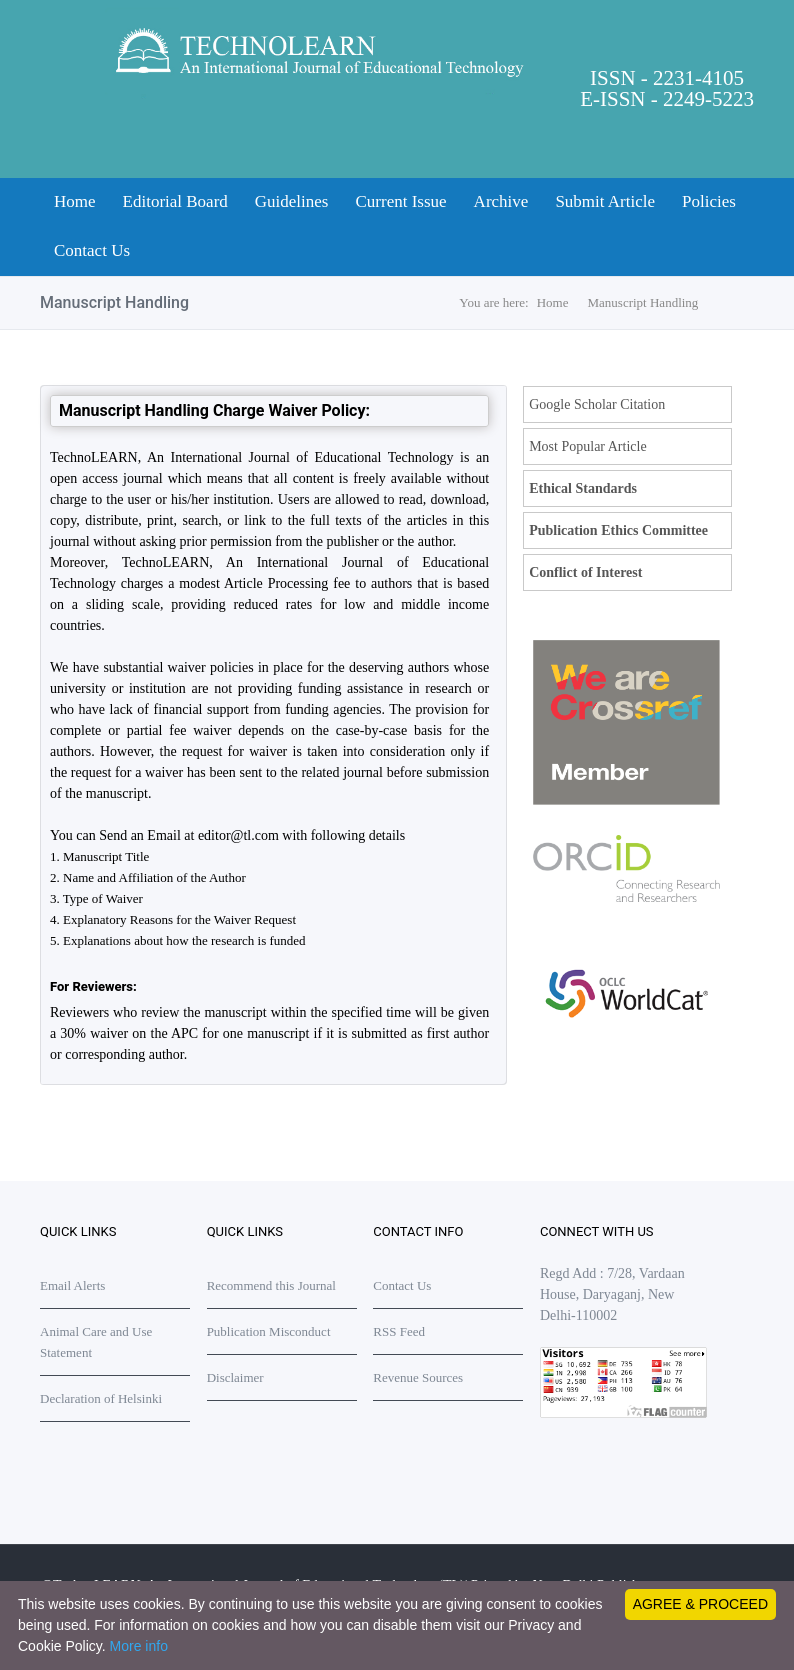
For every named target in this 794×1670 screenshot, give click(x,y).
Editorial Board (175, 201)
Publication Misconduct (269, 1331)
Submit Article (605, 201)
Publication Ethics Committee (618, 530)
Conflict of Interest (585, 572)
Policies (709, 201)
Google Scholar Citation (597, 404)
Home (75, 201)
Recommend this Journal (271, 1285)
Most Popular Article (587, 446)
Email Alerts (72, 1285)
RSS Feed (399, 1331)
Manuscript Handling (643, 302)
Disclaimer (235, 1377)
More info (139, 1646)
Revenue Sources (418, 1377)
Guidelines (292, 201)
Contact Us (92, 250)
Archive (501, 201)
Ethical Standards (583, 488)
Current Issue (400, 201)
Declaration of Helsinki (101, 1398)
